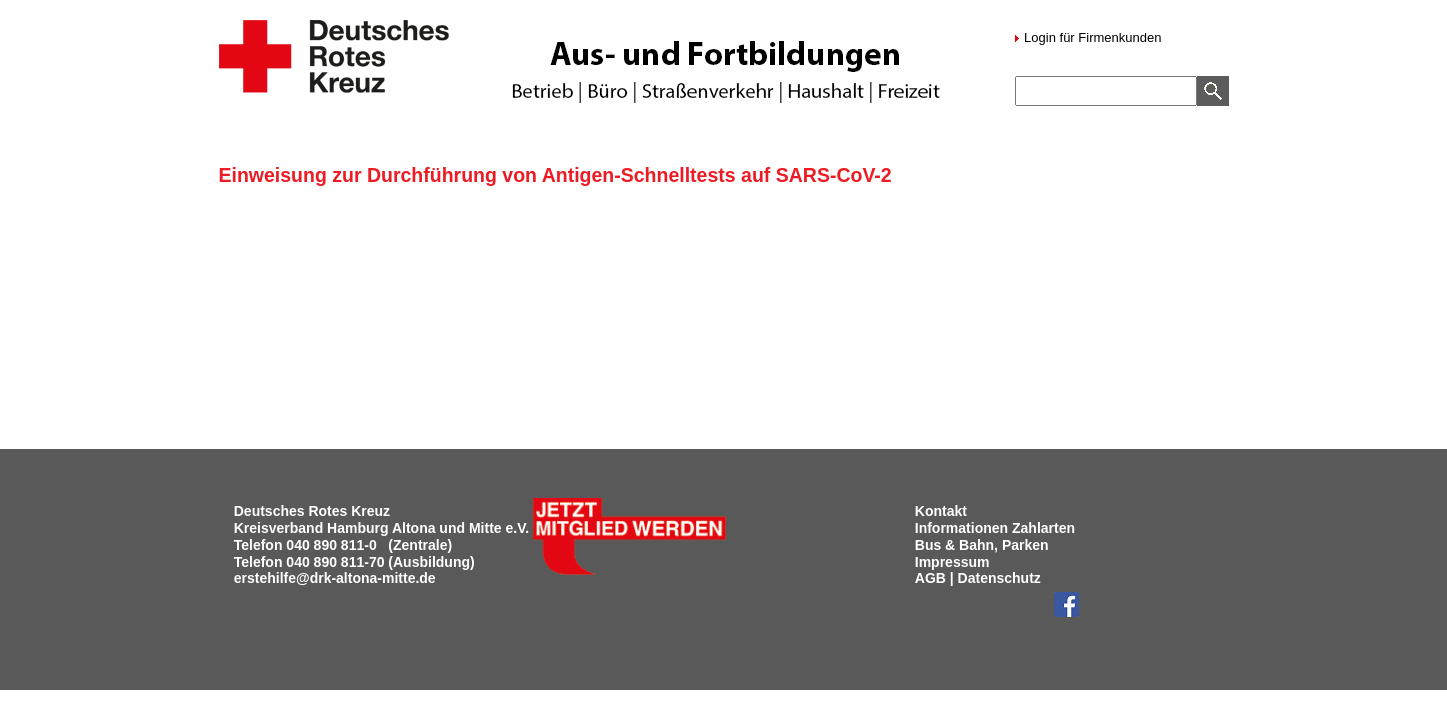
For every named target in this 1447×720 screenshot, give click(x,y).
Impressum (952, 562)
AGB (930, 578)
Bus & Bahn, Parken (982, 545)
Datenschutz (999, 578)
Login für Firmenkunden (1091, 37)
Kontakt (941, 511)
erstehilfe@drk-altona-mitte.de (335, 578)
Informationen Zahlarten (995, 528)
